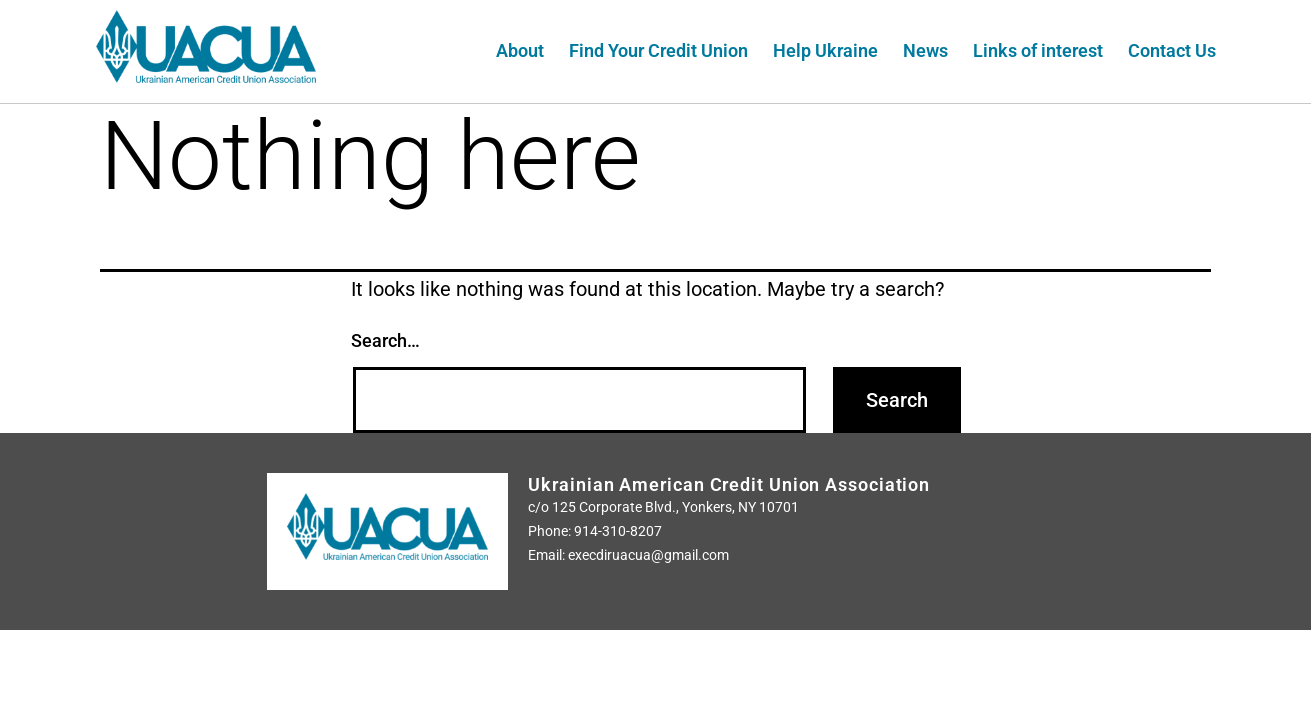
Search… (385, 340)
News (925, 50)
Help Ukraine (825, 50)
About (520, 50)
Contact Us (1172, 50)
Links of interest (1038, 50)
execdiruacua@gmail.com (648, 555)
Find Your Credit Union (658, 50)
